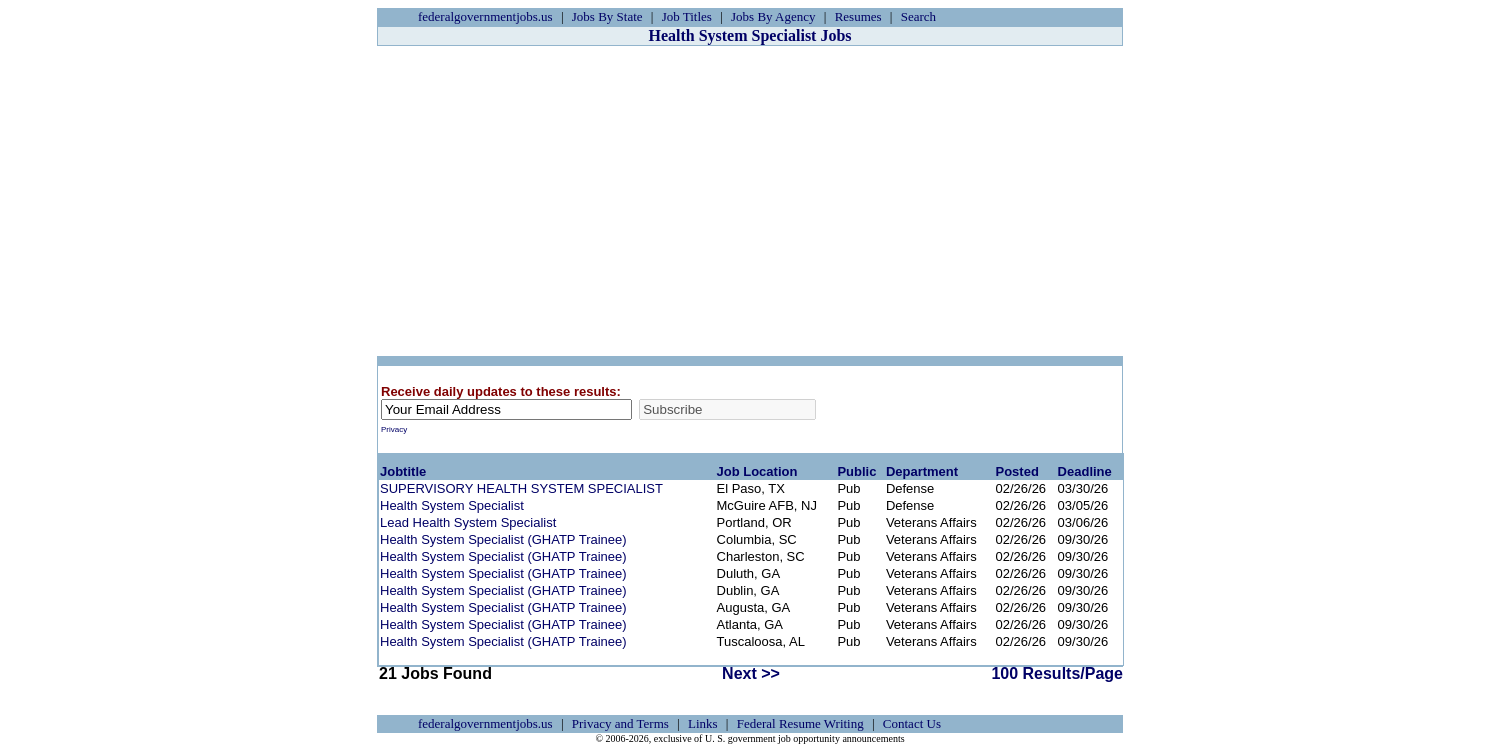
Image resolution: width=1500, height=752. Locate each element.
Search (918, 16)
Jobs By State (607, 16)
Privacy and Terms (620, 723)
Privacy (394, 429)
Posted (1016, 471)
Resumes (858, 16)
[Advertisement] (750, 201)
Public (856, 471)
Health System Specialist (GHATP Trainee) (503, 539)
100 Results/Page (1057, 673)
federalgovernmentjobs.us (485, 16)
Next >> (751, 673)
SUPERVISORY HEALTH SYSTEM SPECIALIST (521, 488)
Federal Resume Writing (800, 723)
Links (703, 723)
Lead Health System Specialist (468, 522)
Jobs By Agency (773, 16)
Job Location (757, 471)
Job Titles (687, 16)
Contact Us (912, 723)
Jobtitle (403, 471)
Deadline (1085, 471)
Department (922, 471)
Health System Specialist (452, 505)
